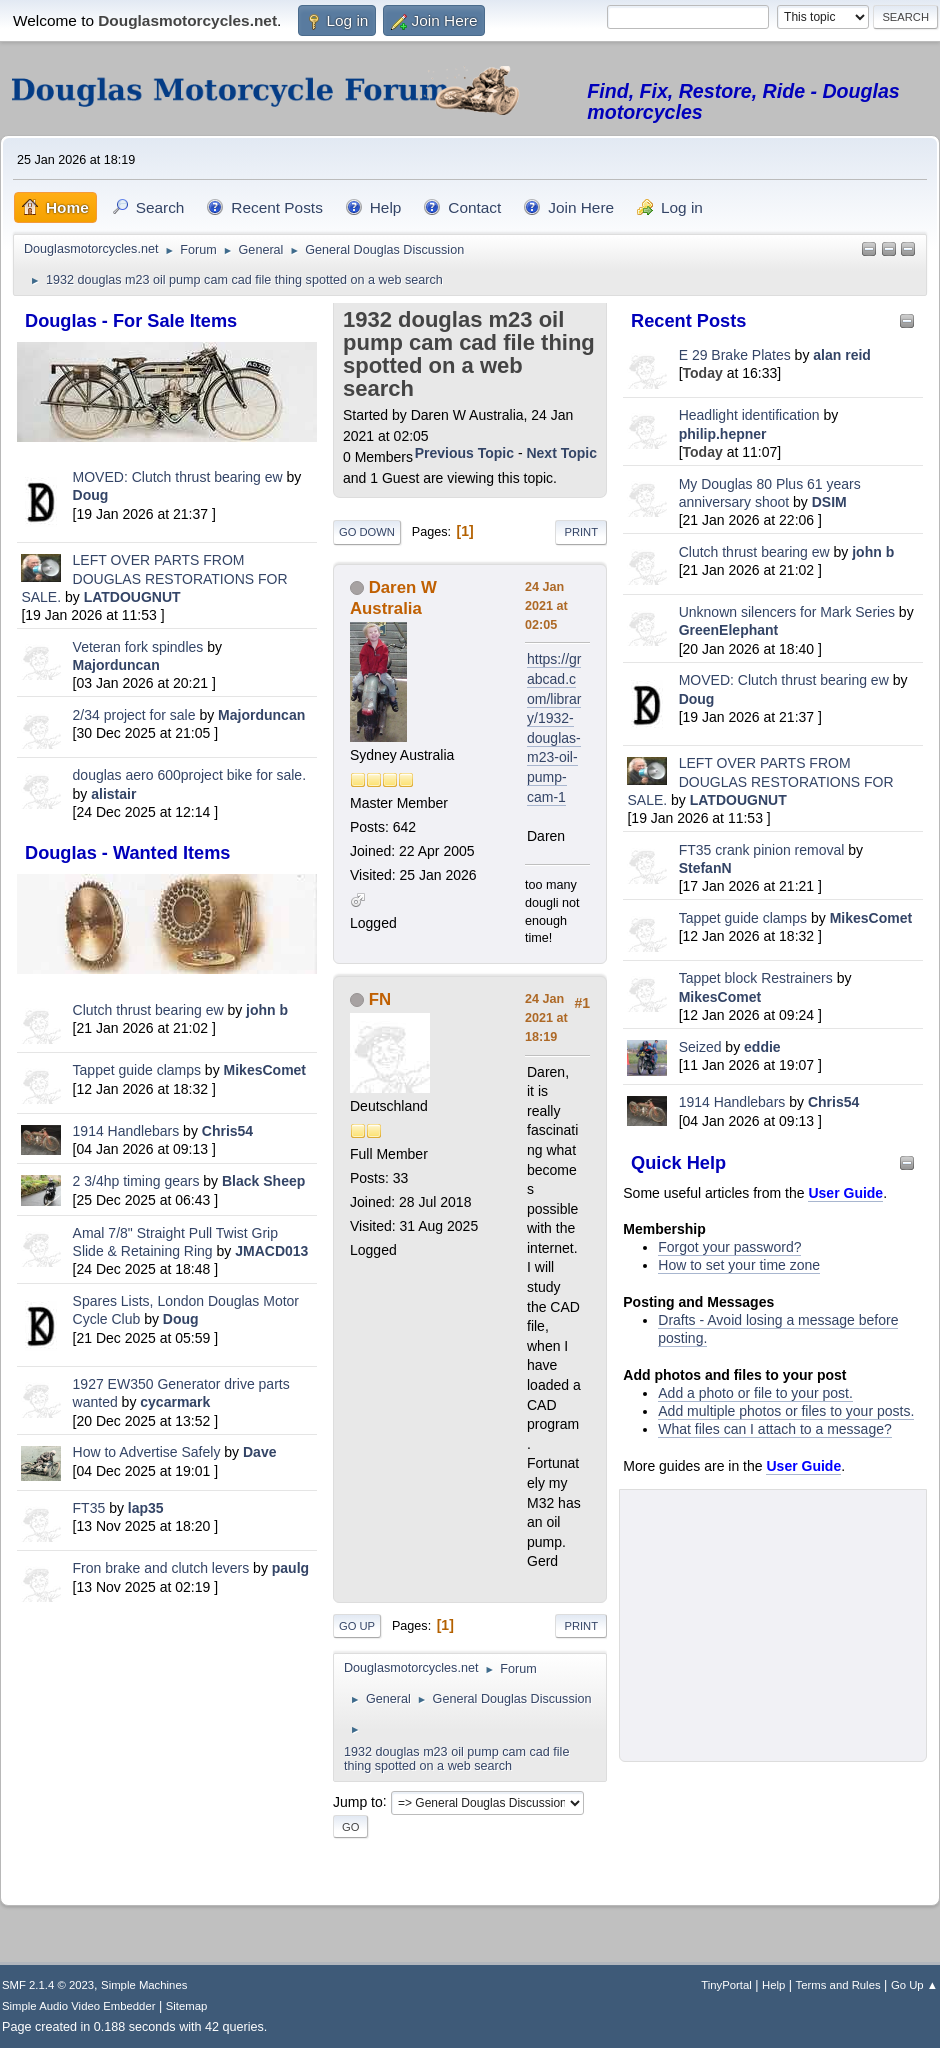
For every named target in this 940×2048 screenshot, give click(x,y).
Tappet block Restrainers (758, 978)
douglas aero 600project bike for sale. (189, 775)
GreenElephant (729, 630)
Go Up (357, 1626)
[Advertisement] (167, 1750)
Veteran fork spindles (138, 647)
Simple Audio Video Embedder (78, 2006)
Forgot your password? (729, 1247)
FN (380, 999)
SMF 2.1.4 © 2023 (48, 1985)
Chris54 (227, 1131)
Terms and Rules (838, 1985)
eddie (762, 1047)
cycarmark (175, 1402)
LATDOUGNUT (132, 597)
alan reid (842, 355)
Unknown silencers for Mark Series (787, 612)
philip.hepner (723, 434)
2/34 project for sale (134, 715)
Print (581, 532)
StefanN (705, 868)
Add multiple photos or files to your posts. (786, 1411)
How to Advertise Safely (147, 1452)
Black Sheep (263, 1181)
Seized (702, 1047)
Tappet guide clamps (137, 1070)
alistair (113, 794)
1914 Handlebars (126, 1131)
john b (267, 1010)
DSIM (829, 502)
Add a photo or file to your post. (755, 1393)
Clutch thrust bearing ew (150, 1010)
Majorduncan (116, 665)
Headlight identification (749, 415)
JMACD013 (271, 1251)
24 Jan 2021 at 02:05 (546, 606)
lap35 (146, 1508)
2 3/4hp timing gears (136, 1181)
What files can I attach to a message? (774, 1429)
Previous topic (464, 453)
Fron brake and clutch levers (161, 1568)
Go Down (367, 532)
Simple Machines (144, 1985)
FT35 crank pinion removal (762, 850)
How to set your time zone (739, 1265)
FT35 (89, 1508)
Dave (259, 1452)
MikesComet (265, 1070)
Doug (91, 495)
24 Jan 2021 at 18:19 (546, 1018)
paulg (290, 1568)
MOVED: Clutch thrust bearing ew (180, 477)
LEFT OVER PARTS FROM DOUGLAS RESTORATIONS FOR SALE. (154, 578)
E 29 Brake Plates (735, 355)
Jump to (358, 1801)
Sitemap (187, 2006)
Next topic (561, 453)
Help (773, 1985)
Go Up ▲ (914, 1985)
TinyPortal (726, 1985)
